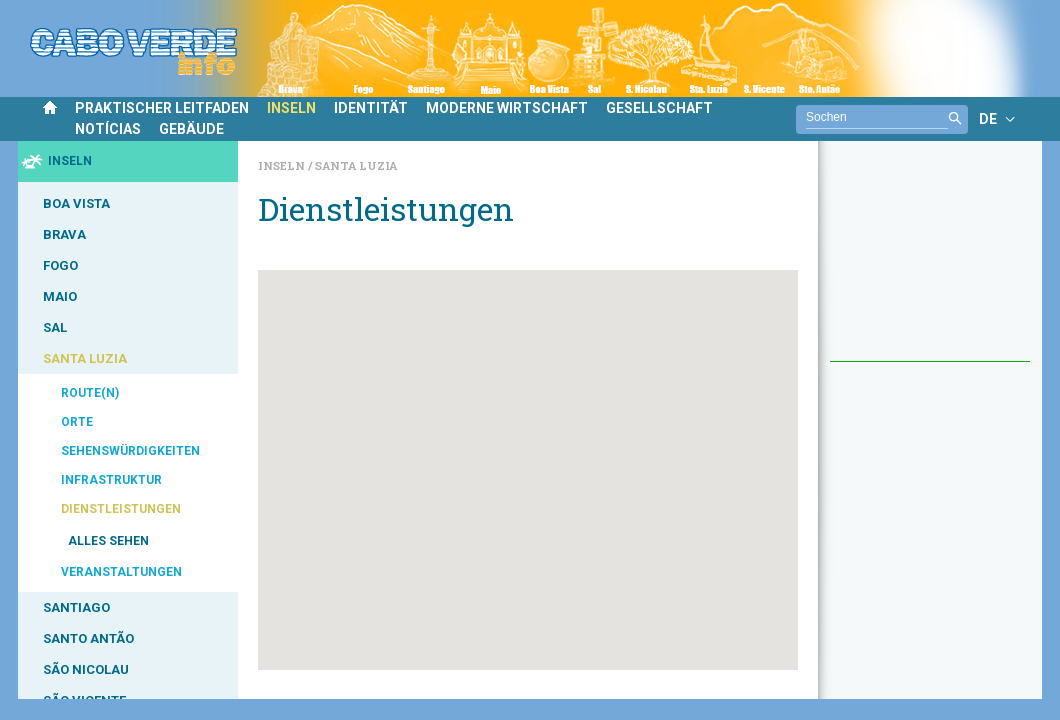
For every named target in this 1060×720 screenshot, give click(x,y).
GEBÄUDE (191, 129)
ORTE (77, 422)
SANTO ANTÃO (88, 638)
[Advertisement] (930, 261)
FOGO (60, 265)
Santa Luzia (356, 165)
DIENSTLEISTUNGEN (121, 509)
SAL (55, 327)
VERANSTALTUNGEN (121, 572)
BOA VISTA (76, 203)
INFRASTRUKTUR (111, 480)
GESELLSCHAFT (659, 108)
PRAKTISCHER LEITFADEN (162, 108)
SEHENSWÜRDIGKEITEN (130, 451)
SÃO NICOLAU (86, 669)
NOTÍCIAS (108, 129)
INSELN (291, 108)
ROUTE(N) (90, 393)
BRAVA (64, 234)
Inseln (283, 165)
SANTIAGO (76, 607)
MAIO (60, 296)
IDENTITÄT (371, 108)
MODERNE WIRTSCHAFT (507, 108)
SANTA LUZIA (85, 358)
